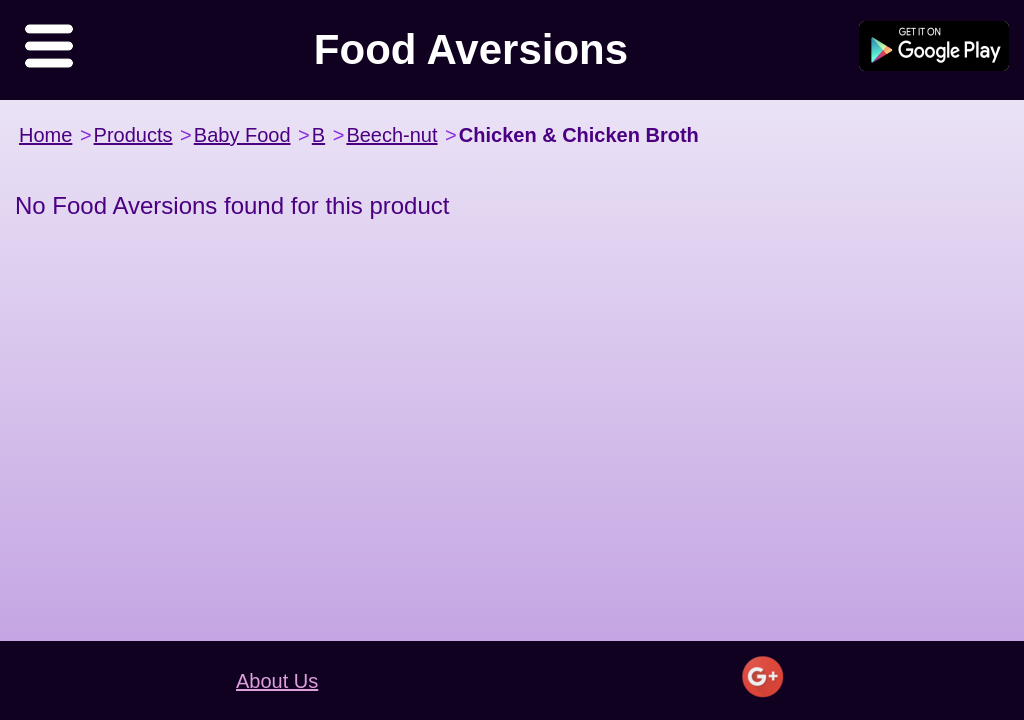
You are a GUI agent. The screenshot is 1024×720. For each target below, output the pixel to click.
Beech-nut (391, 135)
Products (133, 135)
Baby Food (242, 135)
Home (45, 135)
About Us (277, 681)
